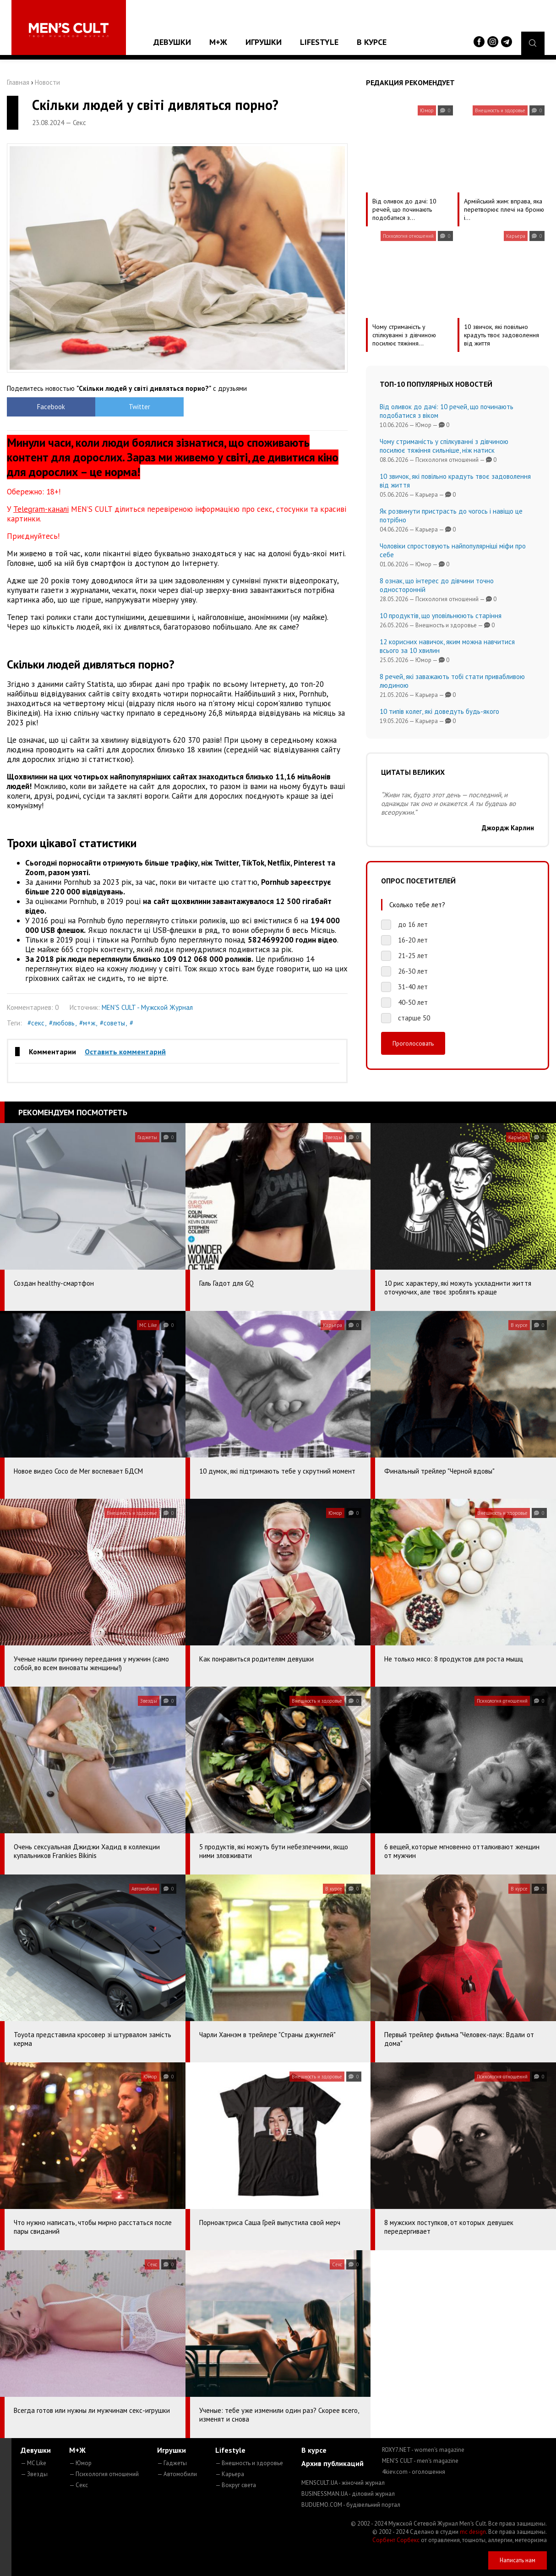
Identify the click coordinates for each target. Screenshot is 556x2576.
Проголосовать (413, 1043)
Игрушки (263, 42)
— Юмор (80, 2463)
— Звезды (34, 2474)
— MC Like (33, 2463)
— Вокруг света (235, 2485)
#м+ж (87, 1023)
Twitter (135, 406)
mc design (473, 2532)
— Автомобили (177, 2474)
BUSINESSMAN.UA (348, 2494)
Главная (18, 82)
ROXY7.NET (423, 2450)
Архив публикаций (332, 2463)
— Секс (78, 2485)
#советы (112, 1023)
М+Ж (218, 42)
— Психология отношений (104, 2474)
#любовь (62, 1023)
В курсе (372, 42)
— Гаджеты (172, 2463)
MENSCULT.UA (343, 2483)
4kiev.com (413, 2472)
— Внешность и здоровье (249, 2463)
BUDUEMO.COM (350, 2505)
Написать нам (517, 2560)
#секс (35, 1023)
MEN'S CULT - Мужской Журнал (147, 1007)
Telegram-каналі (41, 509)
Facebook (50, 406)
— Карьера (229, 2474)
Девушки (172, 42)
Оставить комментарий (125, 1051)
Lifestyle (319, 42)
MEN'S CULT (420, 2461)
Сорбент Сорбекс (396, 2540)
